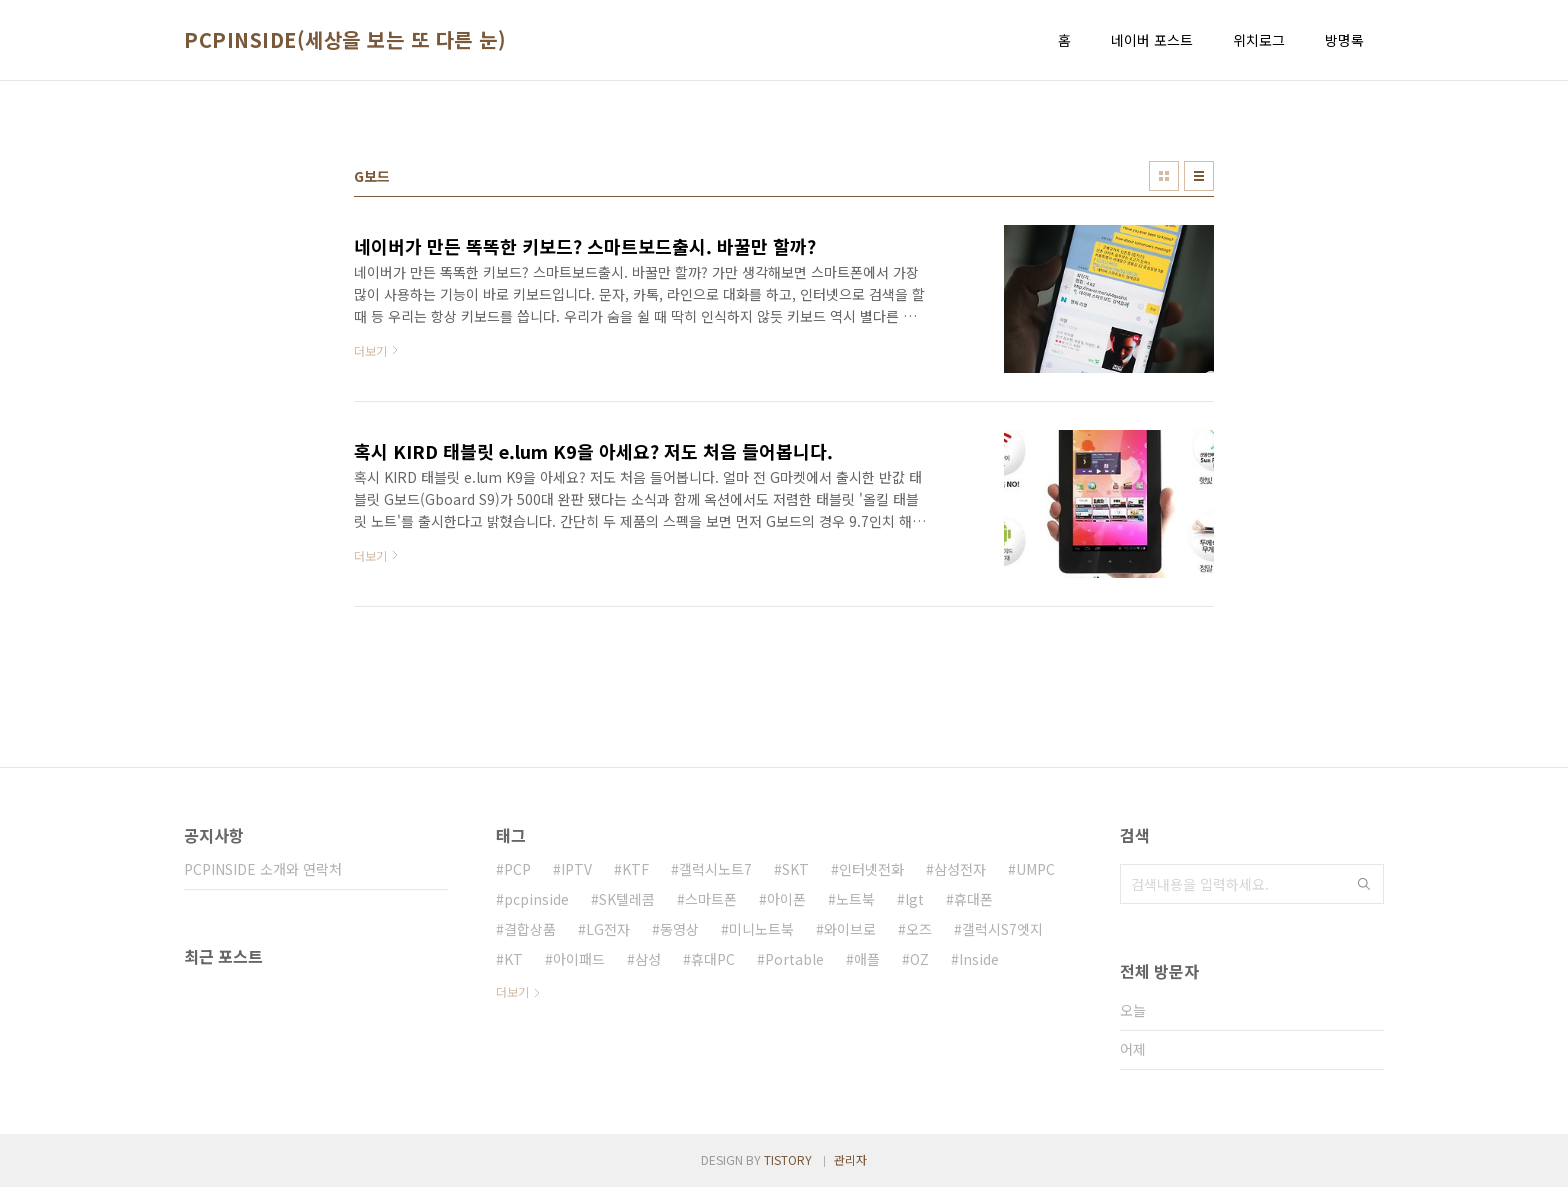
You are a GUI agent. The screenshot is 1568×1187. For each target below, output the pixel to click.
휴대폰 (973, 899)
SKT (795, 869)
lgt (914, 899)
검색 (1364, 884)
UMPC (1035, 869)
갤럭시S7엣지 (1002, 929)
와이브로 (850, 929)
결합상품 (530, 929)
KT (513, 959)
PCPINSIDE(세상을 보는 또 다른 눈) (345, 40)
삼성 (648, 959)
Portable (794, 959)
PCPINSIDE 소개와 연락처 (263, 869)
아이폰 (786, 899)
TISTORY (788, 1159)
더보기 (512, 991)
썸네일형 (1164, 176)
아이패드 (579, 959)
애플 (867, 959)
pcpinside (536, 899)
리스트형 (1199, 176)
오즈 (919, 929)
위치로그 (1259, 40)
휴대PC (713, 959)
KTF (635, 869)
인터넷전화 (871, 869)
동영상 (679, 929)
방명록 (1344, 40)
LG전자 (608, 929)
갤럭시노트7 (715, 869)
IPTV (576, 869)
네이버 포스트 (1152, 40)
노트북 (855, 899)
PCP (517, 869)
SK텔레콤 (627, 899)
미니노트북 (761, 929)
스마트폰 (711, 899)
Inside (979, 959)
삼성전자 (960, 869)
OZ (919, 959)
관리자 (850, 1159)
